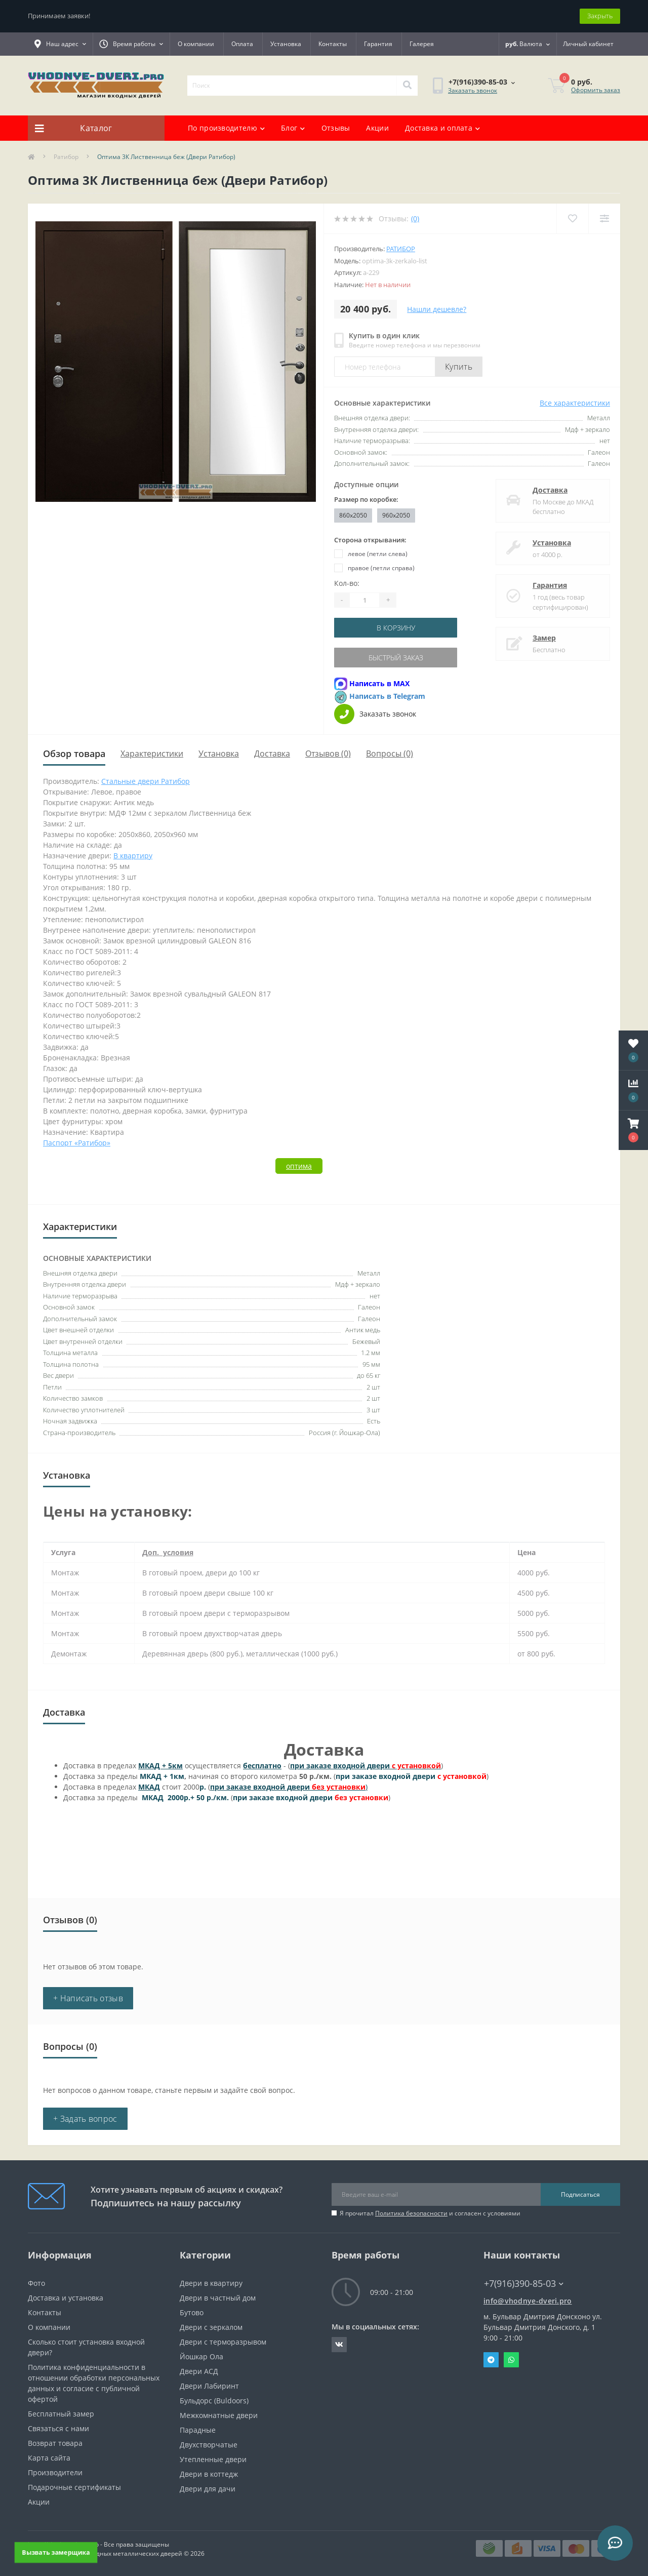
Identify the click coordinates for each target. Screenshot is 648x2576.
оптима (299, 1166)
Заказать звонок (472, 90)
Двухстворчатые (208, 2444)
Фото (36, 2283)
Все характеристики (575, 403)
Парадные (198, 2430)
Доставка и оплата (442, 128)
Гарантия (378, 43)
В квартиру (132, 855)
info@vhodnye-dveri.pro (527, 2301)
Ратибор (66, 156)
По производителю (226, 128)
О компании (196, 43)
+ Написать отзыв (88, 1998)
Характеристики (151, 753)
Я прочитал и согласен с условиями (430, 2213)
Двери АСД (199, 2371)
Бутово (192, 2312)
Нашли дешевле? (436, 309)
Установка (285, 43)
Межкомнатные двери (219, 2415)
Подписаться (580, 2194)
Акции (377, 128)
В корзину (396, 627)
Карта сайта (49, 2458)
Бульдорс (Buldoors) (214, 2400)
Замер (544, 638)
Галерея (422, 43)
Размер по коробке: (366, 499)
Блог (293, 128)
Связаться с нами (58, 2428)
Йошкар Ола (201, 2356)
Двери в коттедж (209, 2474)
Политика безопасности (411, 2213)
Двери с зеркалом (211, 2327)
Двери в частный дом (218, 2298)
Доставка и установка (65, 2298)
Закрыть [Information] (600, 15)
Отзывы (335, 128)
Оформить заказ (595, 90)
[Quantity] (364, 600)
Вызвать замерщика (56, 2552)
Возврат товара (55, 2443)
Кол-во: (346, 583)
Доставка (550, 490)
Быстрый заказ (396, 657)
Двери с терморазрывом (223, 2342)
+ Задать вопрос (85, 2118)
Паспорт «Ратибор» (76, 1142)
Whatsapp (511, 2359)
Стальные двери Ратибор (145, 781)
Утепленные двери (213, 2459)
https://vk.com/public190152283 (339, 2344)
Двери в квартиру (211, 2283)
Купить (458, 366)
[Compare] (604, 218)
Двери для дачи (207, 2488)
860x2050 (353, 515)
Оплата (242, 43)
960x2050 (396, 515)
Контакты (332, 43)
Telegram (491, 2359)
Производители (55, 2472)
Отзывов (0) (328, 753)
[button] (633, 1130)
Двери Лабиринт (209, 2386)
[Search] (407, 85)
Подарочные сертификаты (74, 2487)
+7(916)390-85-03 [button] (523, 2283)
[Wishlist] (572, 218)
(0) (415, 218)
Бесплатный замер (61, 2414)
